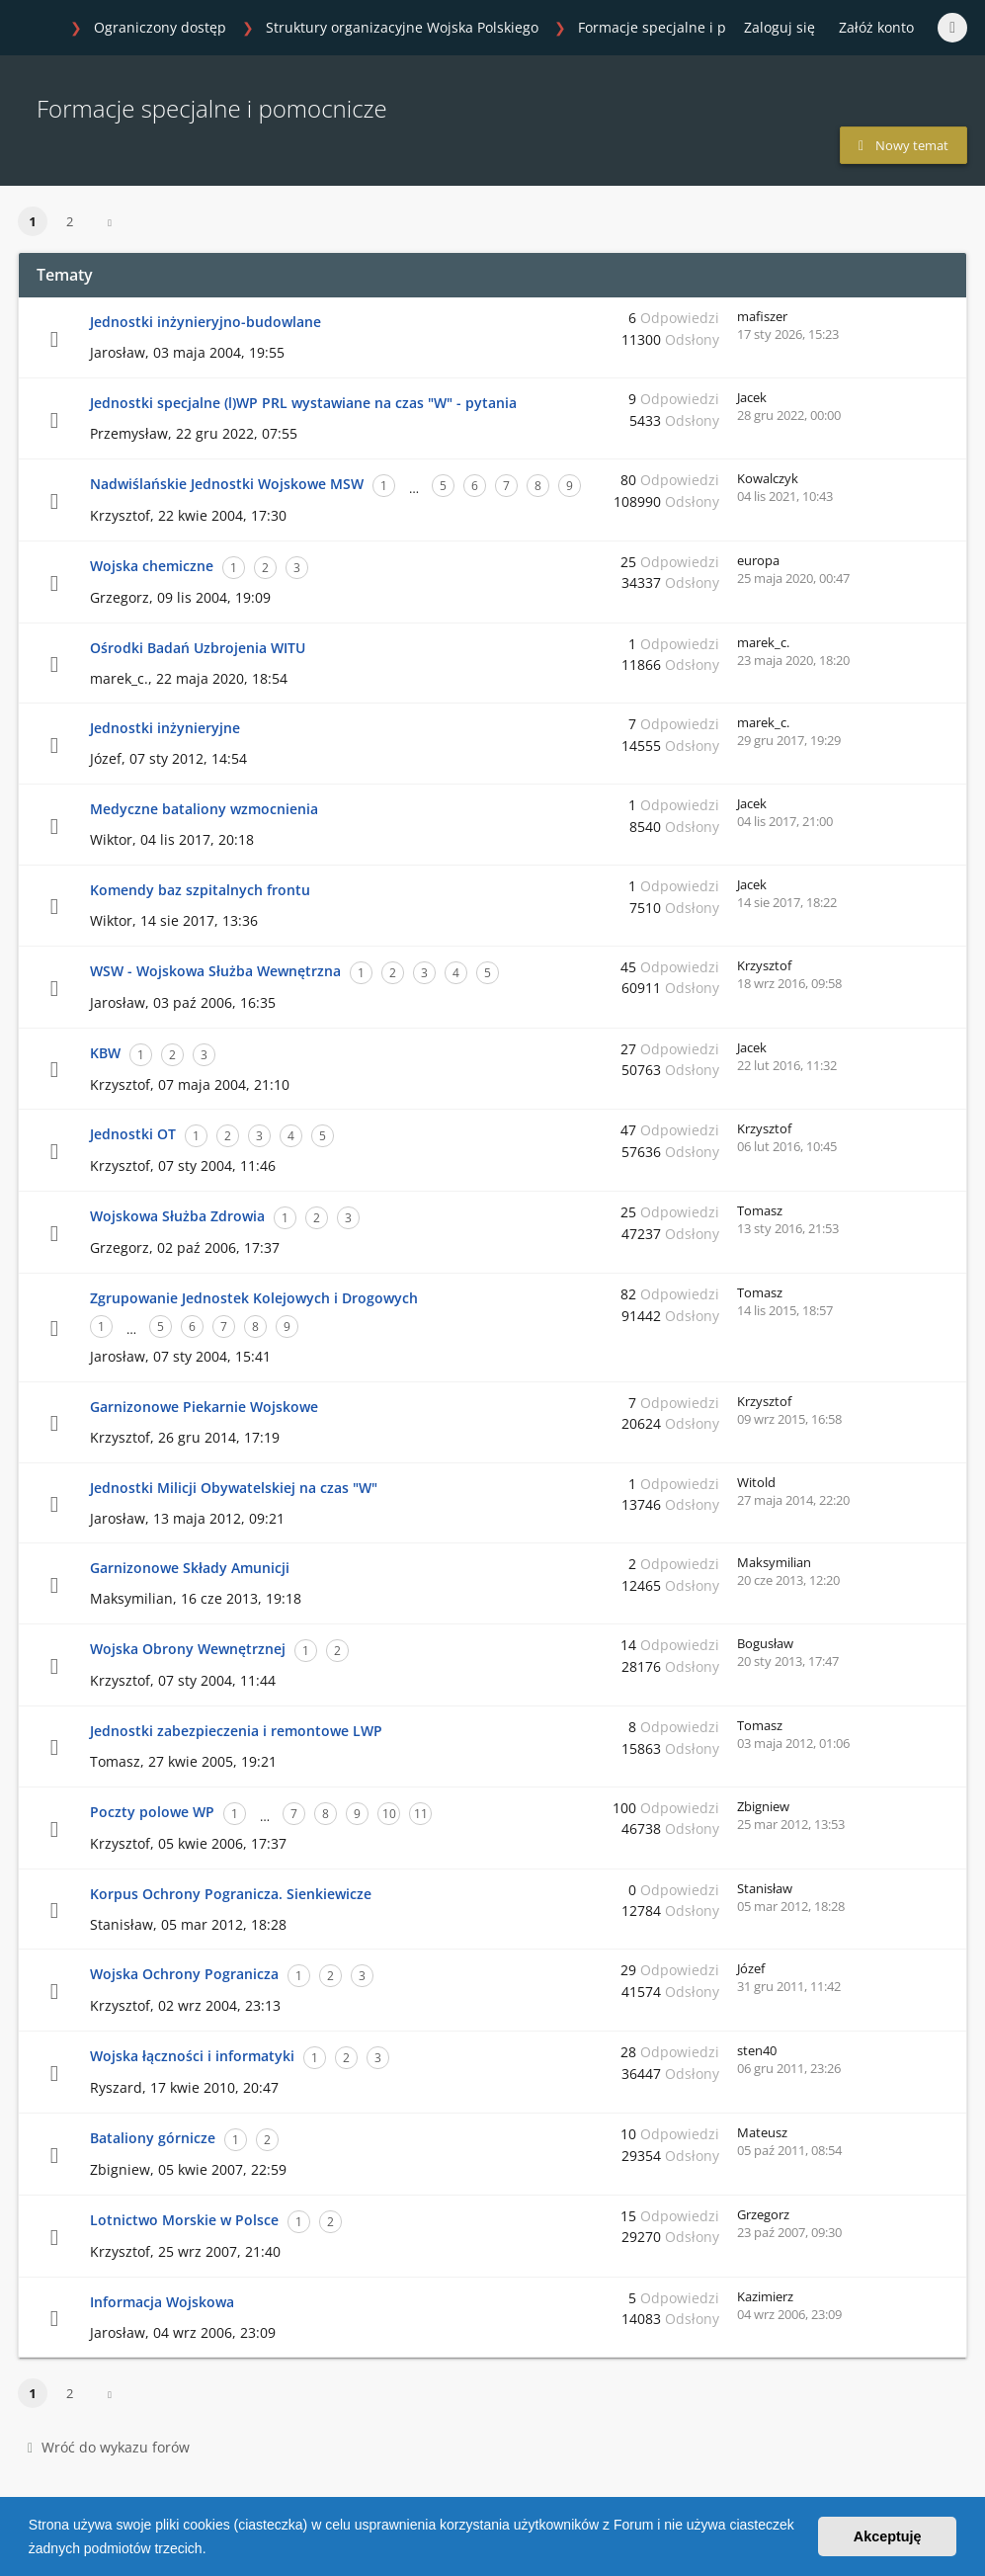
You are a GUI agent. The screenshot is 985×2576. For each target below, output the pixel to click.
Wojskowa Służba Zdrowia (177, 1215)
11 (421, 1813)
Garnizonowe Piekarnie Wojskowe (204, 1406)
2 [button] (69, 221)
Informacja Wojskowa (162, 2301)
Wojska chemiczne (151, 565)
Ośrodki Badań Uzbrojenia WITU (197, 647)
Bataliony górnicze (152, 2137)
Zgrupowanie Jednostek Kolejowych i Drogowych (254, 1297)
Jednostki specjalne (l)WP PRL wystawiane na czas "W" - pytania (303, 402)
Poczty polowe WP (152, 1811)
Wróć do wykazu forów (109, 2447)
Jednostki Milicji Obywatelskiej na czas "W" (233, 1487)
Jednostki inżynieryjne (165, 727)
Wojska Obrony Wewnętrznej (188, 1648)
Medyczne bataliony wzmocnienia (204, 808)
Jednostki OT (133, 1133)
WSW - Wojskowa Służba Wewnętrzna (215, 970)
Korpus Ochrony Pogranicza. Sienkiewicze (230, 1893)
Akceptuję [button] (888, 2536)
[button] (212, 2550)
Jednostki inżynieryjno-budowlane (205, 321)
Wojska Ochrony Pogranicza (184, 1973)
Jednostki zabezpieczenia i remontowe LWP (236, 1730)
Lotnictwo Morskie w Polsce (184, 2219)
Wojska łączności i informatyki (192, 2055)
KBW (105, 1052)
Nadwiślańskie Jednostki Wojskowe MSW (227, 483)
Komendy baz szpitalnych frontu (200, 889)
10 (389, 1813)
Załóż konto (876, 27)
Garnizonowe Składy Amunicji (189, 1567)
